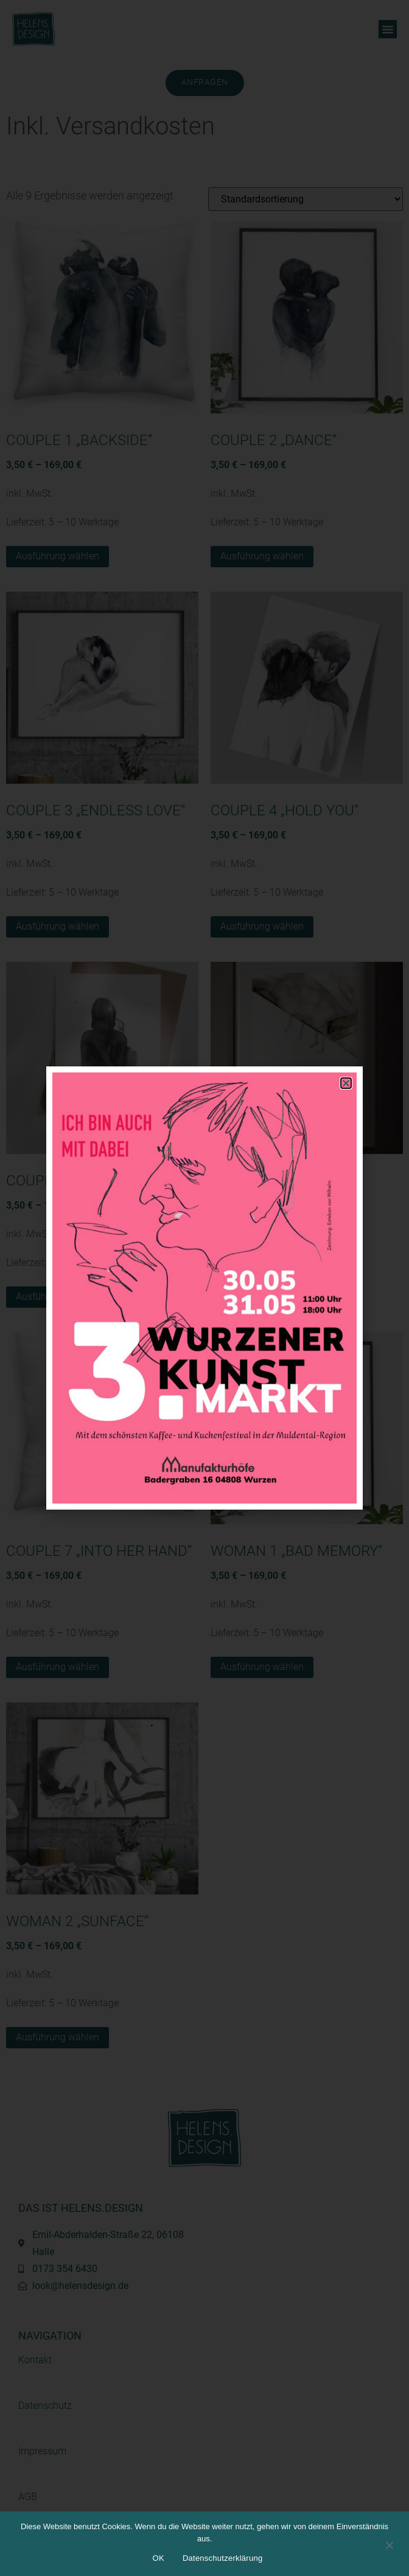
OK (158, 2558)
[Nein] (389, 2544)
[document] (204, 1288)
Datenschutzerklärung (222, 2558)
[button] (346, 1083)
